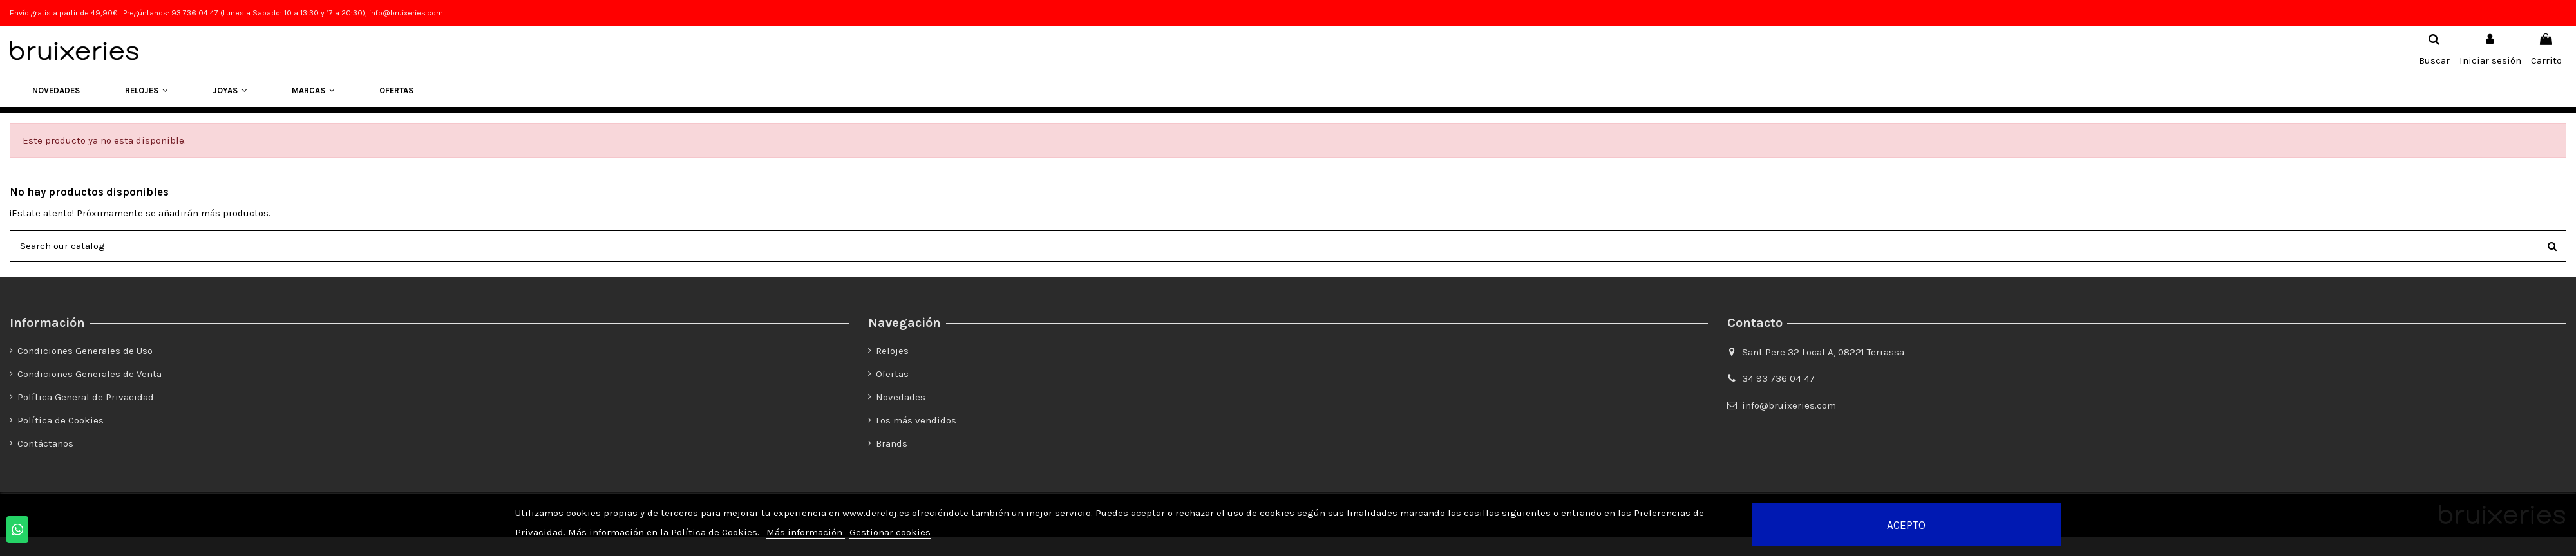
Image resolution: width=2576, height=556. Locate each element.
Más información (805, 532)
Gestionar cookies (890, 532)
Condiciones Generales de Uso (85, 351)
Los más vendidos (916, 420)
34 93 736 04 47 (1778, 378)
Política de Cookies (60, 420)
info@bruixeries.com (1789, 405)
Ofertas (892, 374)
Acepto (1906, 525)
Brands (891, 443)
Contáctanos (45, 443)
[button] (146, 91)
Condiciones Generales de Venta (89, 374)
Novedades (900, 397)
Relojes (892, 351)
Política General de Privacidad (85, 397)
